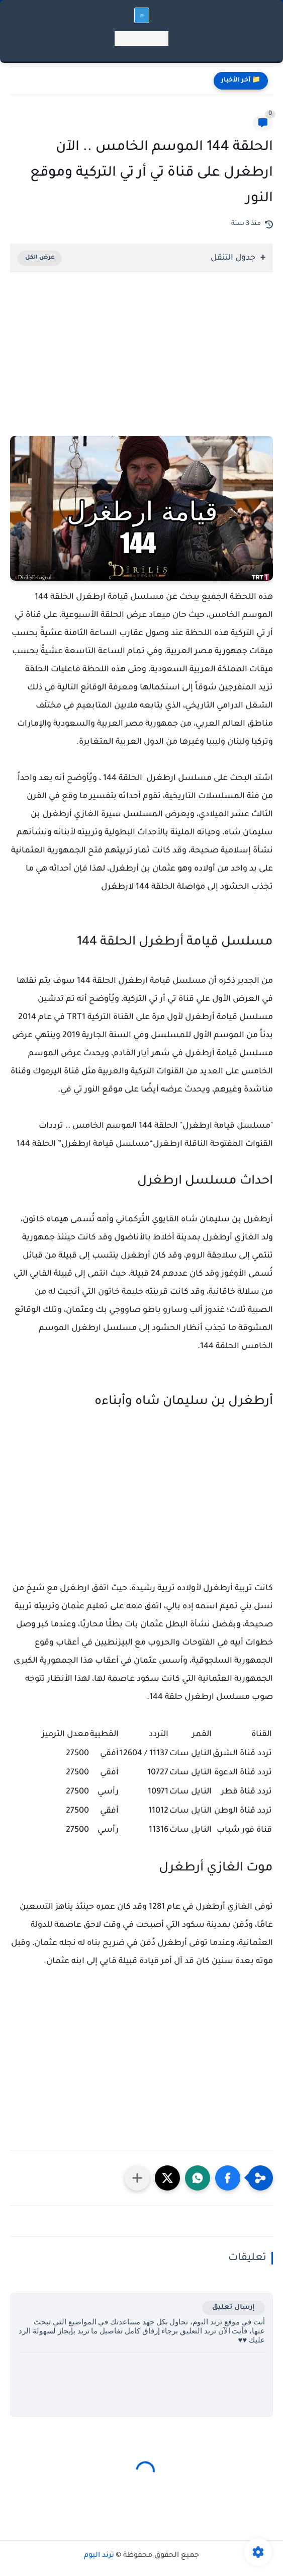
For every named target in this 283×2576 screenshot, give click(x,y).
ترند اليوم (99, 2556)
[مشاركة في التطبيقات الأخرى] (137, 2178)
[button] (227, 2178)
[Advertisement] (141, 367)
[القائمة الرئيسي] (141, 15)
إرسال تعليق (233, 2307)
